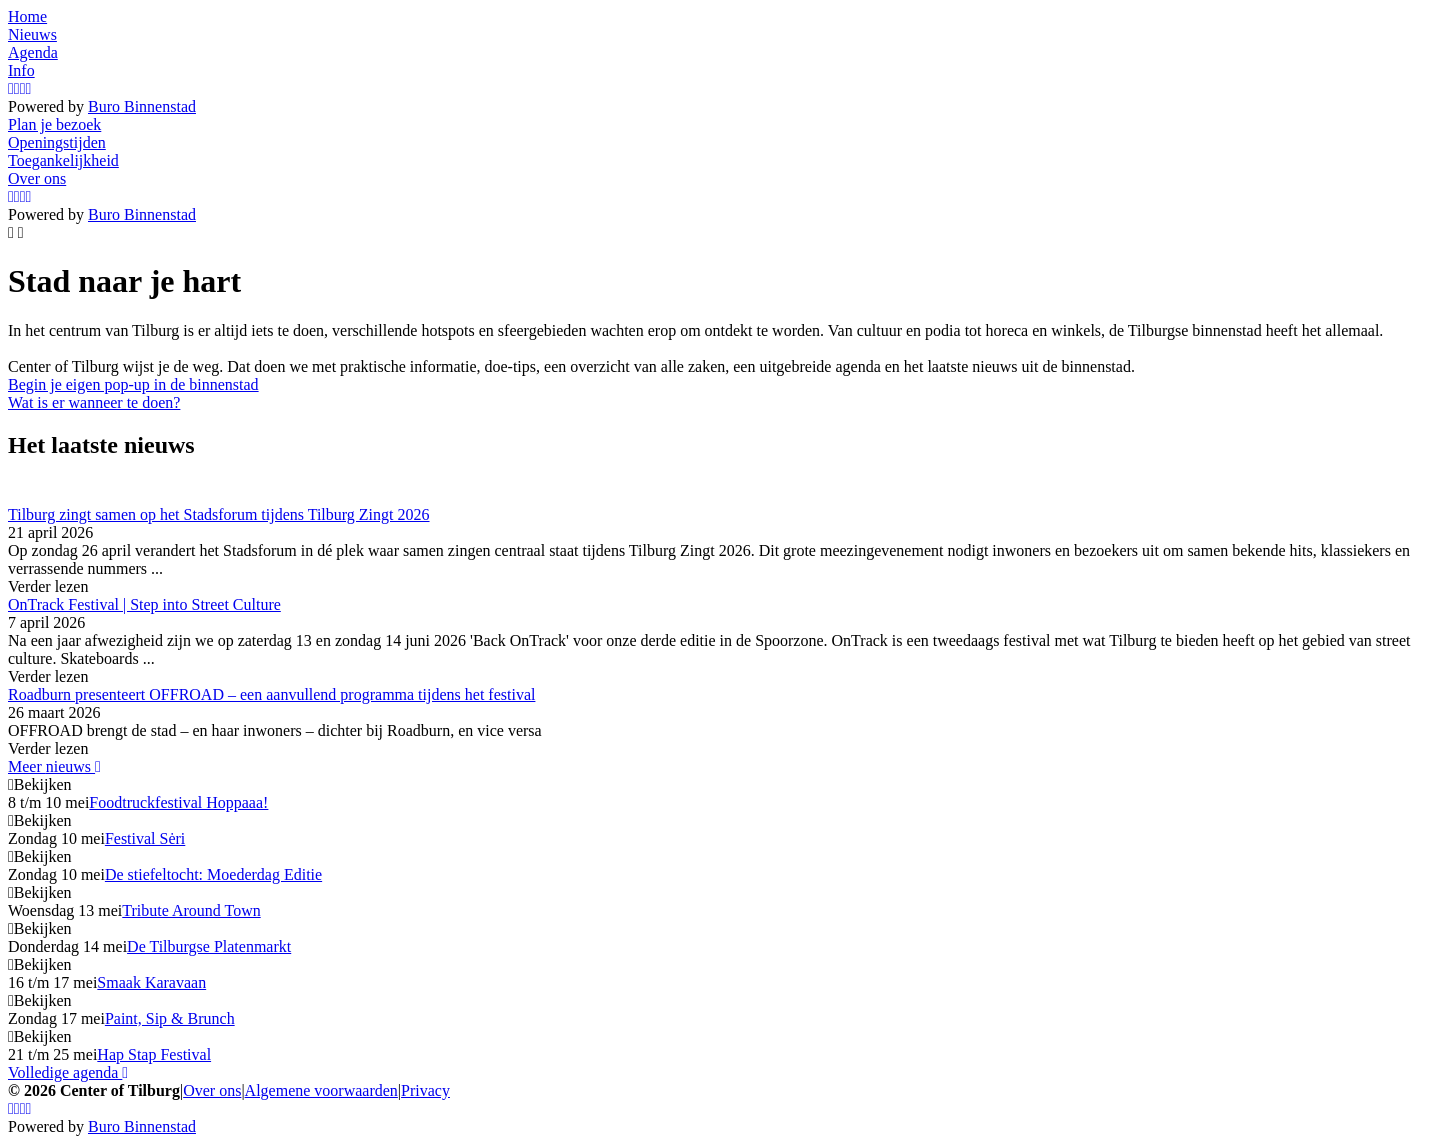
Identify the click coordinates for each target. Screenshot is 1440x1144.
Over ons (212, 1090)
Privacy (425, 1090)
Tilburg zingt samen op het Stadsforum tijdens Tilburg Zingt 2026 (219, 514)
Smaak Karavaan (151, 982)
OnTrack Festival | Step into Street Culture (144, 604)
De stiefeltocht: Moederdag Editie (213, 874)
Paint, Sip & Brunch (170, 1018)
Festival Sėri (145, 838)
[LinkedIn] (29, 88)
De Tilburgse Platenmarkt (209, 946)
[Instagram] (11, 88)
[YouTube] (23, 88)
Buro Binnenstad (142, 106)
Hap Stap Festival (154, 1054)
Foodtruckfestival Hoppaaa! (178, 802)
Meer (54, 766)
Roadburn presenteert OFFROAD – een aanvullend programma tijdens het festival (271, 694)
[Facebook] (17, 88)
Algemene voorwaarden (321, 1090)
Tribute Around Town (191, 910)
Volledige (68, 1072)
